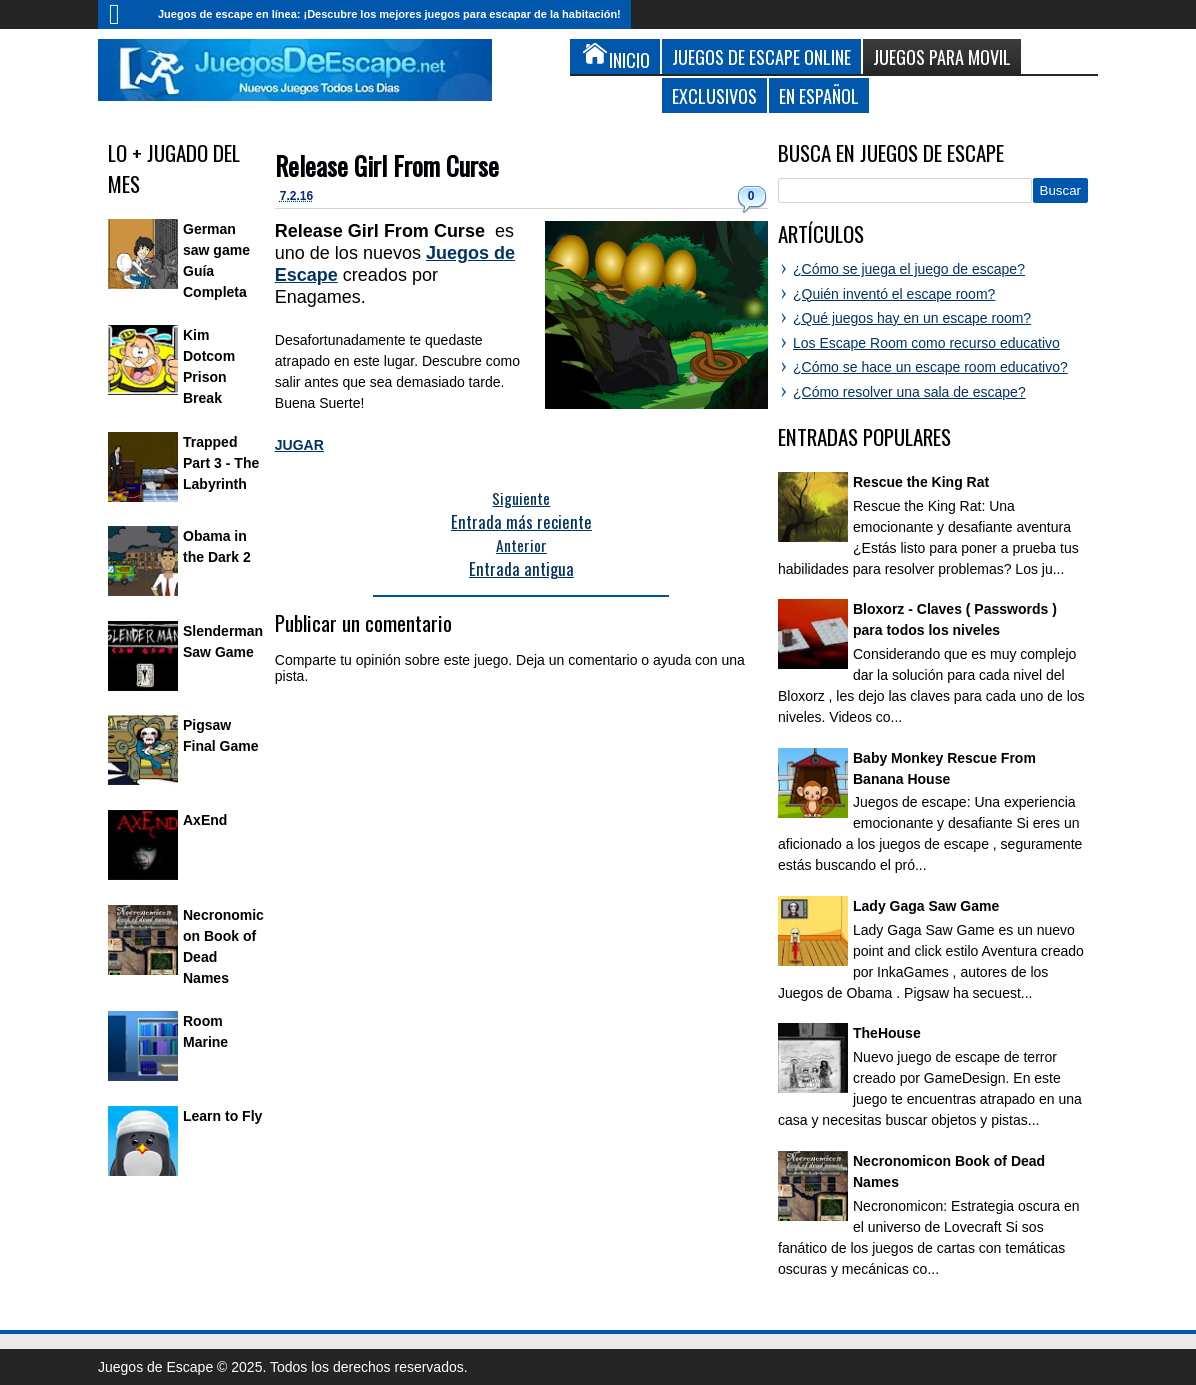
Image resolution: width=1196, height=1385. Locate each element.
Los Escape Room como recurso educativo (926, 343)
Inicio (123, 14)
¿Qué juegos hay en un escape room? (912, 318)
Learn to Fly (222, 1116)
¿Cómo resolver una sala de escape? (909, 392)
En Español (819, 95)
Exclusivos (714, 95)
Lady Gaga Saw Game (926, 906)
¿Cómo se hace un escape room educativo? (930, 367)
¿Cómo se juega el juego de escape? (909, 269)
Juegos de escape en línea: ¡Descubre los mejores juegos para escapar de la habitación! (389, 14)
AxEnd (205, 820)
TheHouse (887, 1033)
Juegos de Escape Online (761, 56)
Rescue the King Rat (921, 482)
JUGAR (299, 445)
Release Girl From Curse (387, 165)
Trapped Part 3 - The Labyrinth (221, 463)
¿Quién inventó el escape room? (894, 294)
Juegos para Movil (942, 56)
